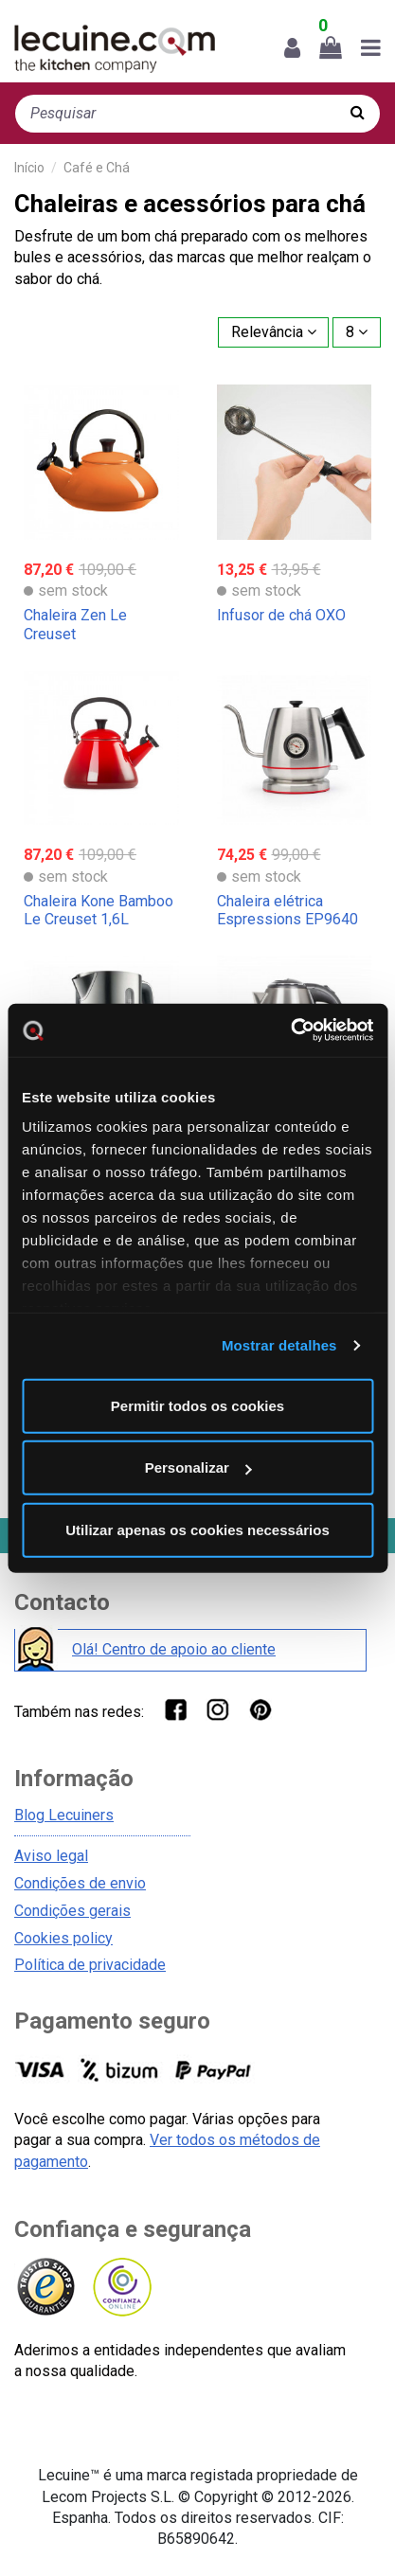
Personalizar (198, 1467)
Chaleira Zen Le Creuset (75, 624)
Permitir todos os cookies (197, 1405)
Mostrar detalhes (279, 1345)
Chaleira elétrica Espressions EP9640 (287, 910)
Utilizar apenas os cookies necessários (197, 1529)
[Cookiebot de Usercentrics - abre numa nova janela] (290, 1030)
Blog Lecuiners (64, 1815)
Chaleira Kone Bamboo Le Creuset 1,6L (98, 910)
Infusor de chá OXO (281, 615)
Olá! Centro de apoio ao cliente (174, 1649)
